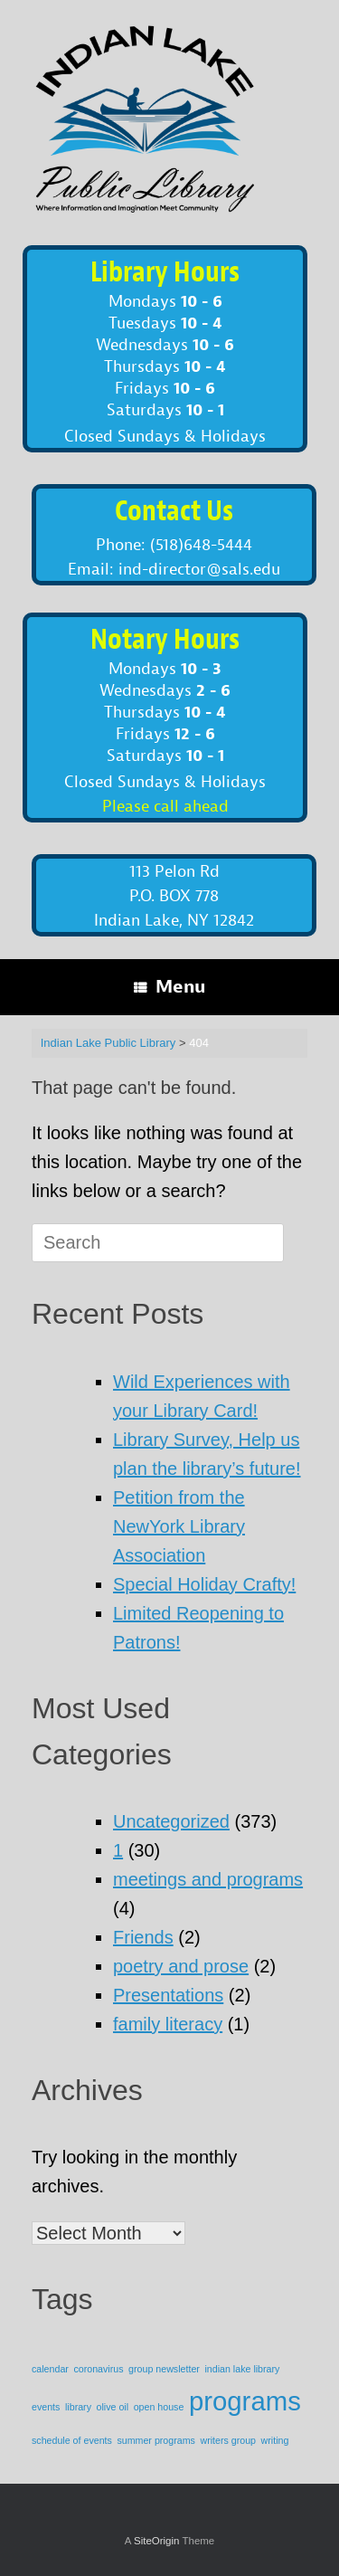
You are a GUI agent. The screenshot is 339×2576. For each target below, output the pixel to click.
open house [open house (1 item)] (159, 2406)
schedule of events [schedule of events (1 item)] (72, 2440)
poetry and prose (181, 1966)
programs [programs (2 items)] (245, 2401)
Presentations (168, 1995)
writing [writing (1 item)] (275, 2440)
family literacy (167, 2024)
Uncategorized (171, 1821)
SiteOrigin (157, 2540)
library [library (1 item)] (78, 2406)
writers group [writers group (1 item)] (228, 2440)
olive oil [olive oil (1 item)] (113, 2406)
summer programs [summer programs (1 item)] (155, 2440)
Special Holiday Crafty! (204, 1584)
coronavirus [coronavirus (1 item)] (98, 2368)
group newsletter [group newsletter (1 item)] (164, 2368)
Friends (143, 1937)
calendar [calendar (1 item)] (50, 2368)
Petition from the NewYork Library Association (179, 1526)
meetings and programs (208, 1879)
